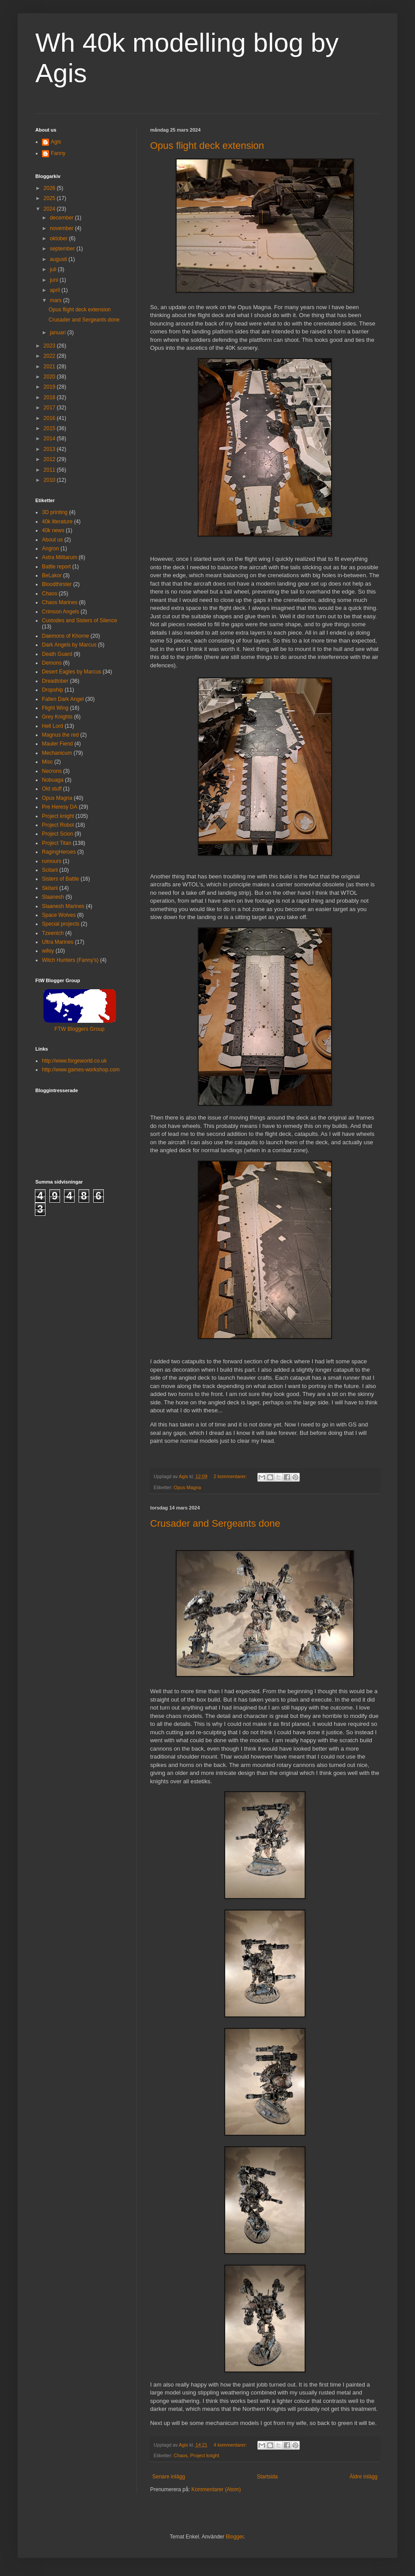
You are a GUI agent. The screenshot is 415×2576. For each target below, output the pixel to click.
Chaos (181, 2455)
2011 (50, 470)
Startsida (267, 2477)
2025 (50, 198)
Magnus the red (60, 735)
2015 (50, 428)
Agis (56, 142)
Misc (47, 762)
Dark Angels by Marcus (69, 645)
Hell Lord (52, 726)
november (62, 228)
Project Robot (58, 825)
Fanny (58, 153)
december (62, 218)
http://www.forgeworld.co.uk (74, 1061)
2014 (50, 438)
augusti (59, 259)
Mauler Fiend (57, 744)
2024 (50, 209)
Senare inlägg (168, 2477)
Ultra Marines (57, 942)
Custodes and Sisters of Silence (79, 620)
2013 (50, 449)
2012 (50, 459)
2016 (50, 418)
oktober (59, 238)
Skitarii (50, 888)
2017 (50, 408)
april (55, 290)
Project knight (204, 2455)
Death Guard (57, 654)
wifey (48, 951)
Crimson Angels (60, 612)
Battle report (56, 567)
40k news (53, 530)
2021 (50, 366)
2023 (50, 346)
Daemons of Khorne (65, 636)
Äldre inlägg (363, 2477)
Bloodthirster (57, 584)
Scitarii (50, 870)
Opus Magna (187, 1487)
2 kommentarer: (231, 1476)
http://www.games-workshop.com (81, 1070)
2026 (50, 188)
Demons (52, 663)
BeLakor (52, 575)
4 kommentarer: (231, 2444)
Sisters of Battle (60, 879)
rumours (51, 861)
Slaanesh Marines (63, 906)
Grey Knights (57, 717)
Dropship (52, 690)
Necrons (52, 771)
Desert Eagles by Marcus (71, 672)
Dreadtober (55, 681)
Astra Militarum (59, 557)
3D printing (55, 512)
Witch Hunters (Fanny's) (70, 960)
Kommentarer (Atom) (216, 2489)
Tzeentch (53, 933)
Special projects (60, 924)
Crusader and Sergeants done (215, 1523)
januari (58, 332)
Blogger (235, 2537)
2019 (50, 387)
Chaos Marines (60, 602)
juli (54, 269)
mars (56, 300)
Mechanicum (57, 753)
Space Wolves (58, 915)
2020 (50, 377)
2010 (50, 480)
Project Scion (57, 834)
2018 (50, 397)
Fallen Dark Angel (63, 699)
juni (55, 280)
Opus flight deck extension (207, 145)
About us (52, 540)
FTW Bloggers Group (79, 1029)
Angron (50, 548)
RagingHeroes (59, 852)
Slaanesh (53, 897)
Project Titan (57, 843)
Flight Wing (55, 708)
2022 (50, 356)
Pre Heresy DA (59, 807)
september (63, 249)
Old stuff (51, 789)
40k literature (57, 521)
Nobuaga (53, 780)
